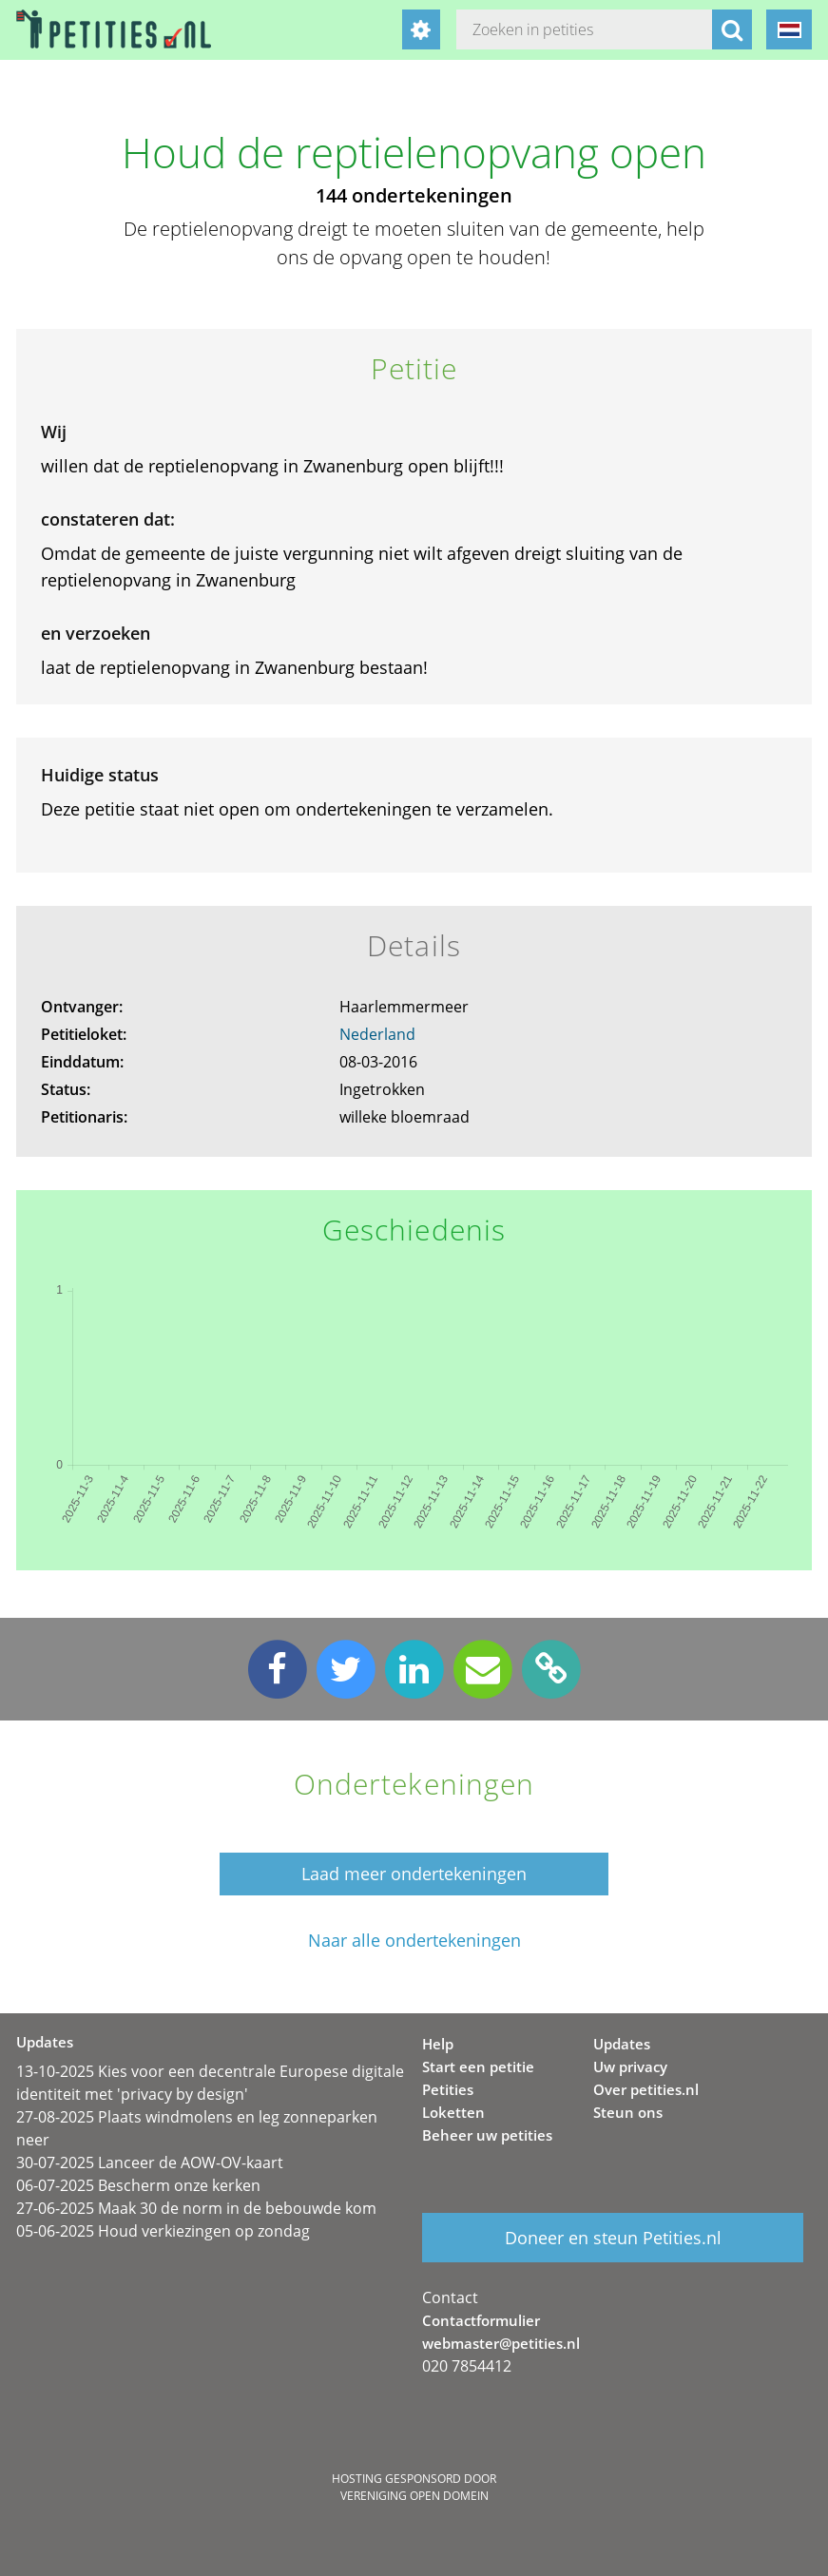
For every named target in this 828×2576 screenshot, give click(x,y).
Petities (447, 2089)
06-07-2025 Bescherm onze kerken (138, 2185)
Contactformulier (481, 2320)
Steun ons (628, 2112)
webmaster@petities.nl (501, 2343)
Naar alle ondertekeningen (414, 1941)
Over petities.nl (646, 2089)
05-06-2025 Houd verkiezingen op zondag (163, 2230)
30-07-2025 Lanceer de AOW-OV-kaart (149, 2162)
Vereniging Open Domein (414, 2496)
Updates (621, 2043)
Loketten (453, 2112)
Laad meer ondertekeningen (414, 1873)
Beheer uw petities (487, 2134)
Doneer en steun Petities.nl (613, 2237)
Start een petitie (478, 2066)
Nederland (377, 1034)
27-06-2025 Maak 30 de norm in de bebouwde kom (196, 2208)
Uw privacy (630, 2066)
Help (437, 2043)
